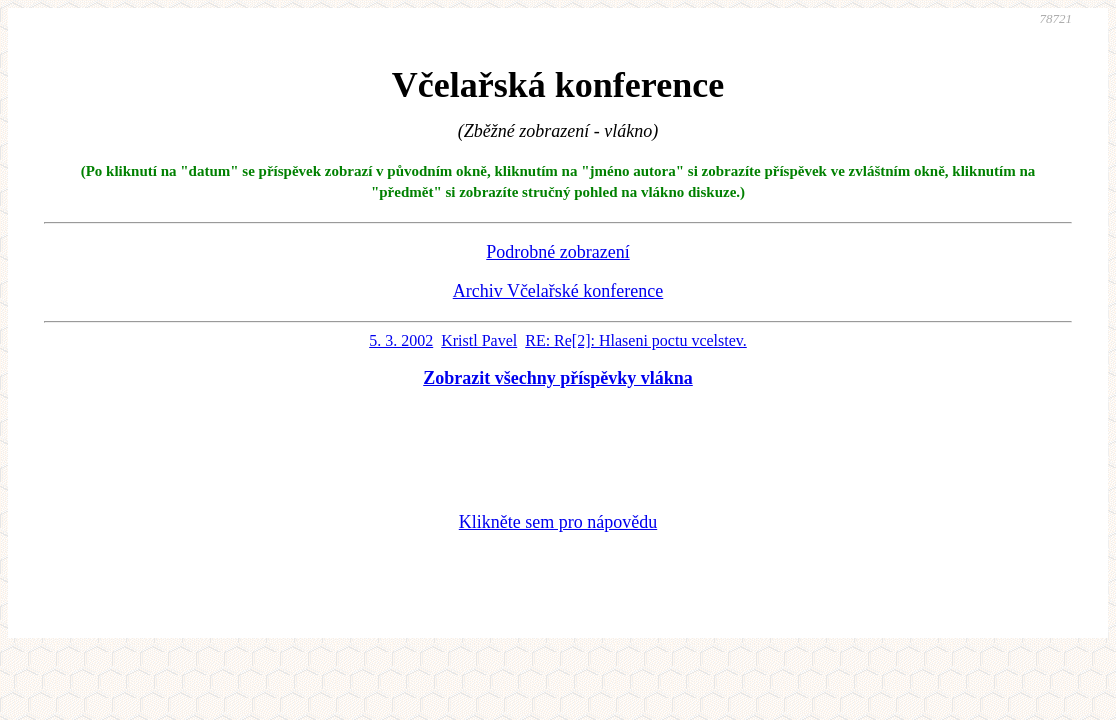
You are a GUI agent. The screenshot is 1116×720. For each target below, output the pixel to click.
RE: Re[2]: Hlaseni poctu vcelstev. (636, 340)
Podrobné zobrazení (557, 252)
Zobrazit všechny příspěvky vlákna (558, 378)
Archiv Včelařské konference (558, 291)
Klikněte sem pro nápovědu (558, 522)
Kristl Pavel (479, 340)
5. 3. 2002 (401, 340)
